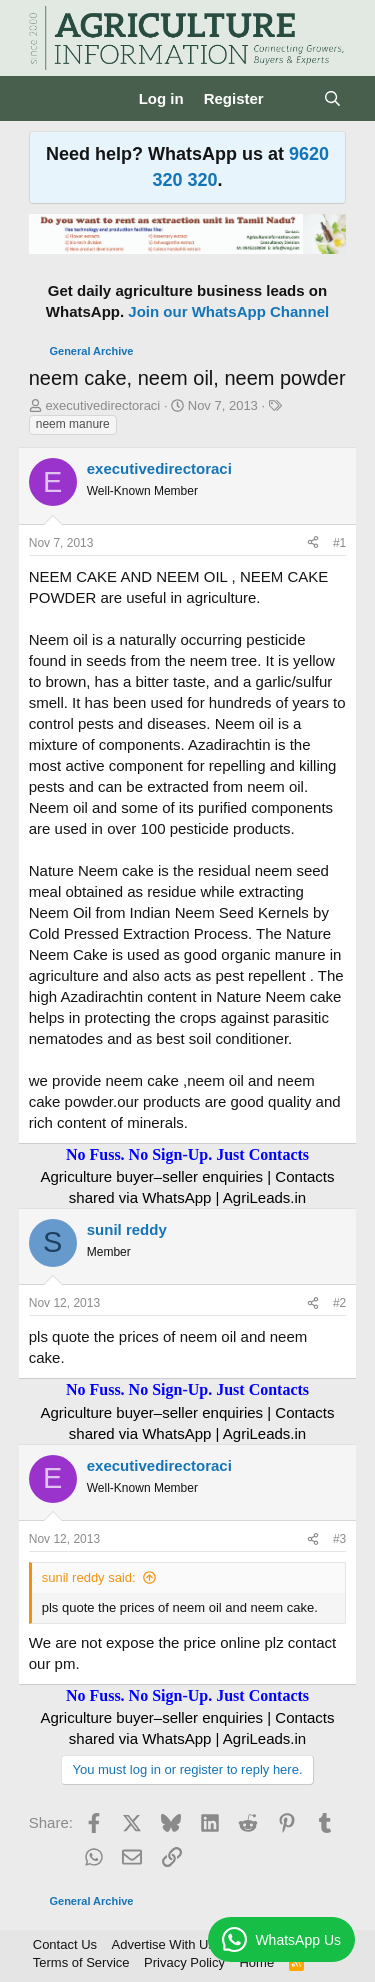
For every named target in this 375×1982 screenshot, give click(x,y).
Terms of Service (81, 1962)
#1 (339, 543)
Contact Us (65, 1944)
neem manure (73, 424)
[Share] (313, 543)
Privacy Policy (184, 1962)
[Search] (332, 98)
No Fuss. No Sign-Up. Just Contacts (187, 1154)
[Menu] (46, 99)
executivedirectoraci (102, 405)
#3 (339, 1539)
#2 (339, 1303)
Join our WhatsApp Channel (228, 311)
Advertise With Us (163, 1944)
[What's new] (293, 98)
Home (256, 1962)
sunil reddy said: (89, 1577)
